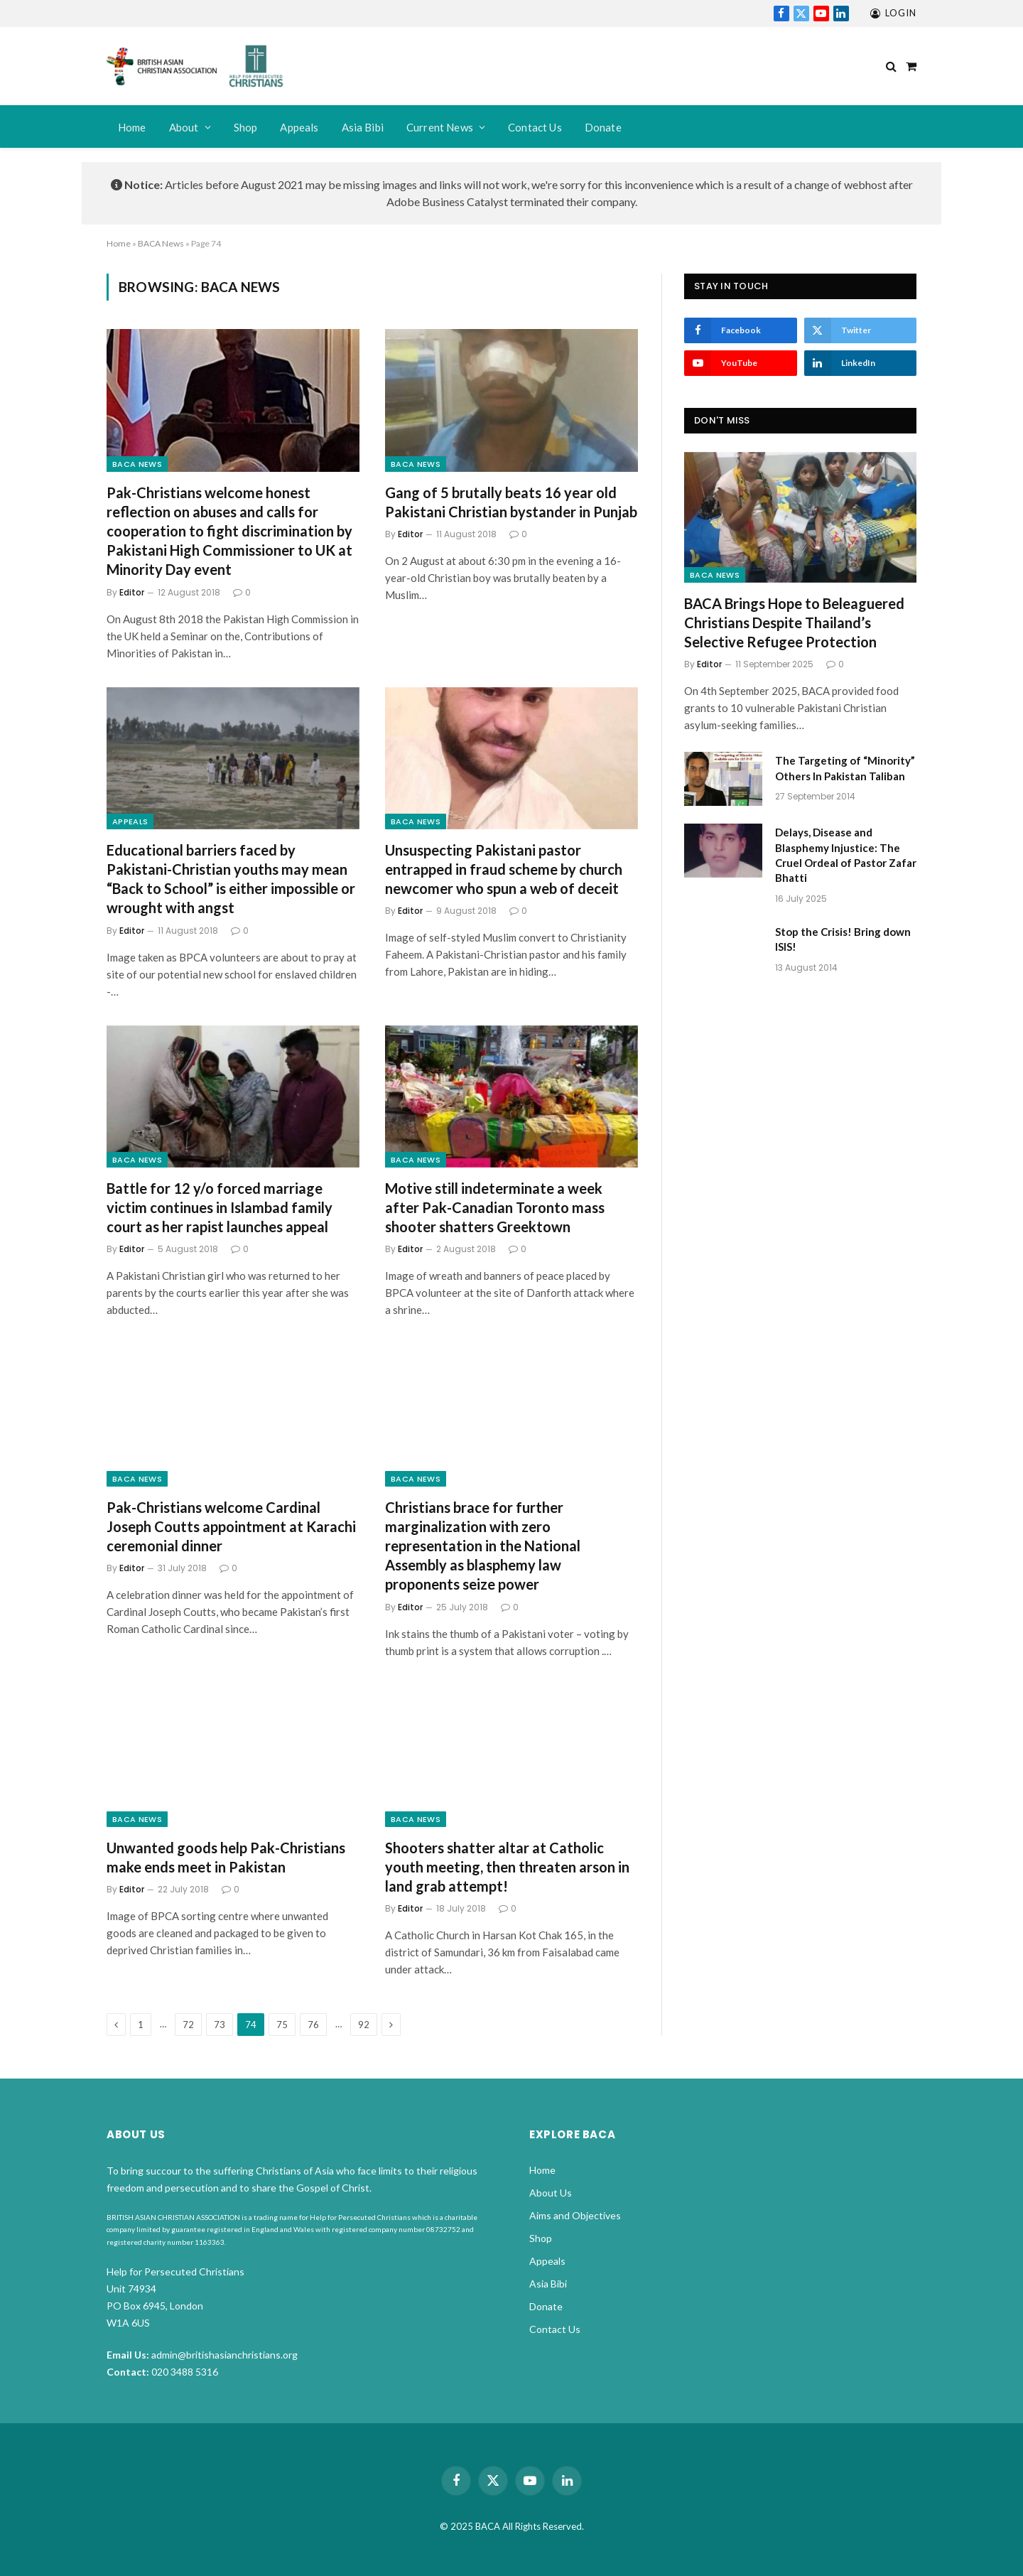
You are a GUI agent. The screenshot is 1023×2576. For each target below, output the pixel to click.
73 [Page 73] (219, 2024)
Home (132, 127)
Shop (246, 127)
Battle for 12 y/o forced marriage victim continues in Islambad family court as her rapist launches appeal (219, 1207)
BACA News (161, 243)
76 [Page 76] (313, 2024)
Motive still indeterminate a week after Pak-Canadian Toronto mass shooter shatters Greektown (495, 1207)
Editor (131, 592)
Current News (439, 127)
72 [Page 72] (188, 2024)
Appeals (299, 127)
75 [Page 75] (282, 2024)
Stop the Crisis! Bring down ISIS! (843, 939)
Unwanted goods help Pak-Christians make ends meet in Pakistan (226, 1857)
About (184, 127)
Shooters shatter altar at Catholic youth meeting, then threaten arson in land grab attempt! (507, 1867)
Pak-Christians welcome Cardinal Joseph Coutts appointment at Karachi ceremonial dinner (231, 1526)
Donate (603, 127)
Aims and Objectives (575, 2215)
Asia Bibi (363, 127)
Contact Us (535, 127)
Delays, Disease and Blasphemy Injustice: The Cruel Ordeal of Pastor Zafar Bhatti (845, 855)
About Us (550, 2193)
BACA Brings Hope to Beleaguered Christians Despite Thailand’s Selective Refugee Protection (794, 622)
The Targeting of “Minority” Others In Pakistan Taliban (845, 768)
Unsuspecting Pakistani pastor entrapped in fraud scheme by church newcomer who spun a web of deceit (503, 869)
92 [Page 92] (363, 2024)
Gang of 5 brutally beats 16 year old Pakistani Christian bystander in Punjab (511, 502)
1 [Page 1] (141, 2024)
